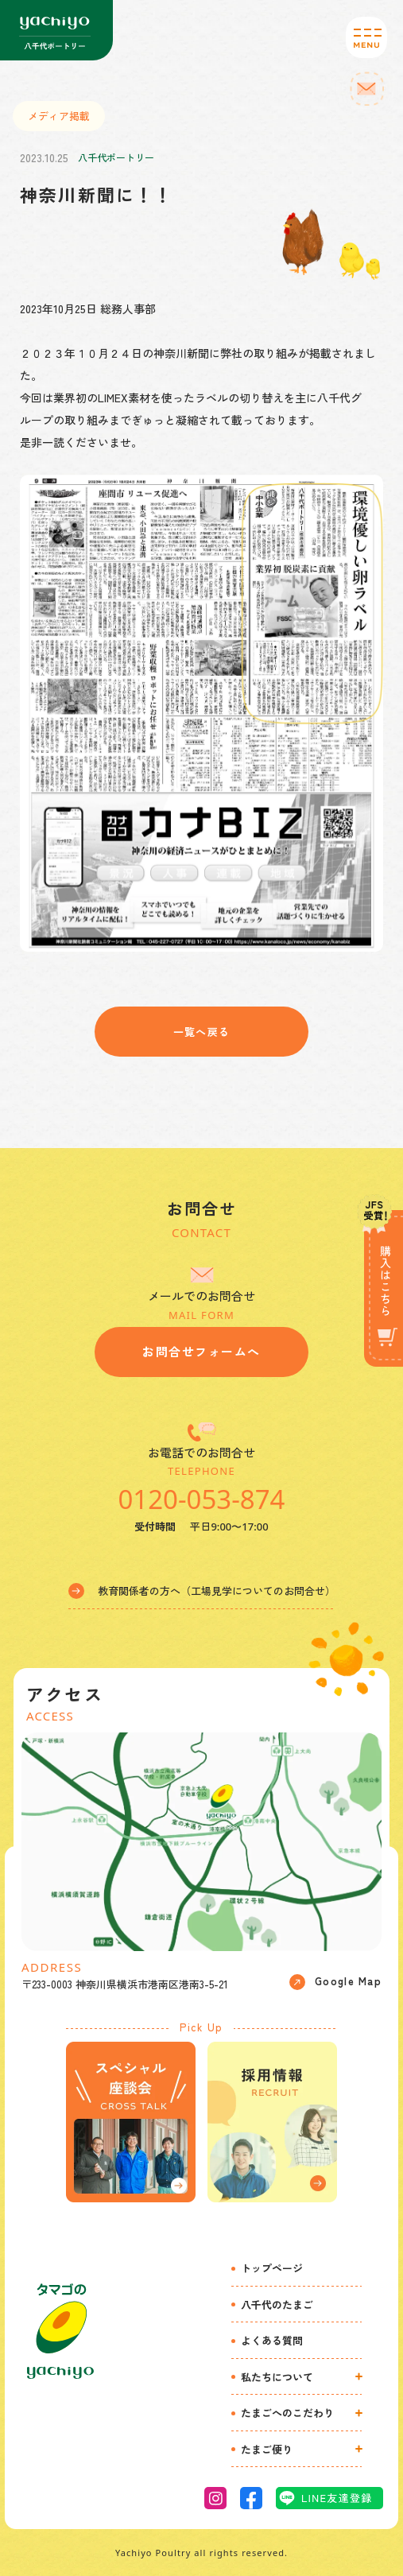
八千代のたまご (277, 2304)
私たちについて (277, 2376)
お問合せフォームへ (201, 1351)
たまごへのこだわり (287, 2412)
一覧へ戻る (202, 1031)
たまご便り (267, 2449)
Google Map (335, 1981)
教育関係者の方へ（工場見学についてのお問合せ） (201, 1591)
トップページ (272, 2267)
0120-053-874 (201, 1499)
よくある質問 (272, 2340)
